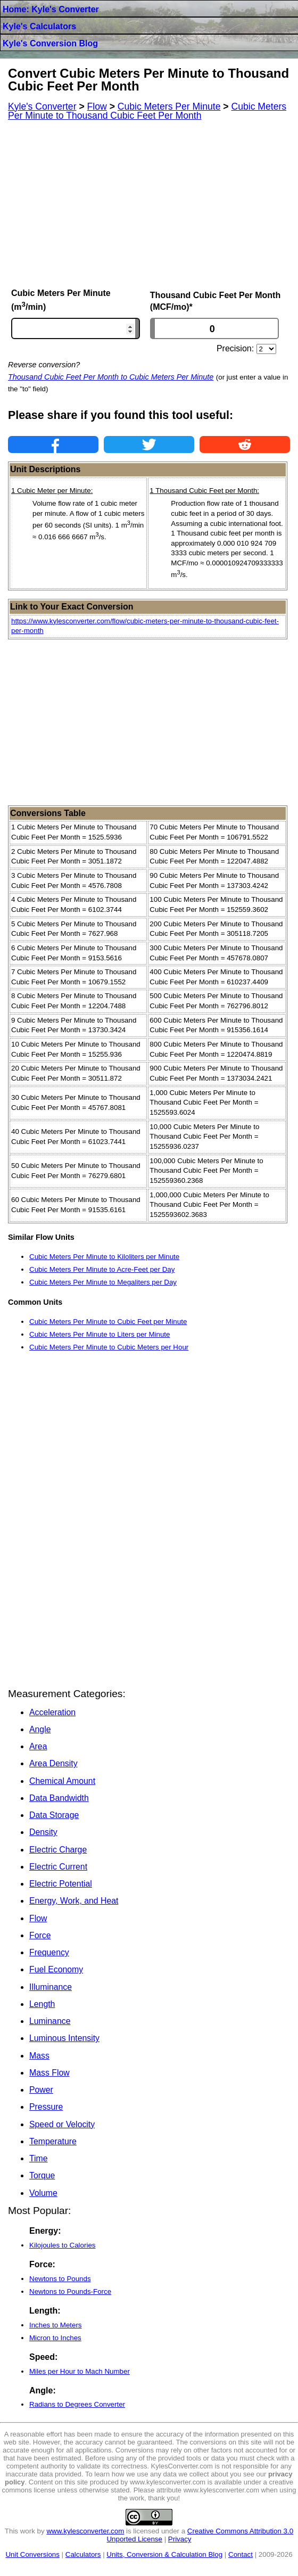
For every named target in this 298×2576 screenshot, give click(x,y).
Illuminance (50, 1986)
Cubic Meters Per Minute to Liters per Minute (99, 1334)
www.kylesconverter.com (85, 2531)
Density (43, 1832)
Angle (40, 1729)
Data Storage (54, 1815)
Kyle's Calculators (39, 26)
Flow (38, 1918)
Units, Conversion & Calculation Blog (164, 2554)
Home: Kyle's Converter (51, 9)
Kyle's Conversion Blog (50, 43)
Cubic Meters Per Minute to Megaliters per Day (103, 1282)
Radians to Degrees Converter (77, 2404)
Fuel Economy (56, 1969)
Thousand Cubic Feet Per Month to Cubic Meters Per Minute (110, 377)
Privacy (180, 2539)
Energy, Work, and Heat (73, 1900)
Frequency (49, 1952)
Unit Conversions (32, 2554)
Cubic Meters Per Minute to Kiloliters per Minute (104, 1257)
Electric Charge (58, 1849)
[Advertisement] (149, 204)
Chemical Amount (62, 1780)
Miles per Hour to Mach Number (79, 2371)
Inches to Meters (55, 2325)
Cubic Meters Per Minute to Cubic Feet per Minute (108, 1322)
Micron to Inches (55, 2338)
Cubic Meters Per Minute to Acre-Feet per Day (102, 1269)
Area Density (53, 1763)
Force (40, 1935)
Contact (240, 2554)
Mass (39, 2055)
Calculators (83, 2554)
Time (38, 2158)
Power (41, 2089)
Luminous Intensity (64, 2038)
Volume (43, 2193)
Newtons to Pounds (60, 2279)
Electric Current (58, 1866)
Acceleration (52, 1712)
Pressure (46, 2106)
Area (38, 1746)
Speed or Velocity (62, 2124)
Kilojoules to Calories (62, 2245)
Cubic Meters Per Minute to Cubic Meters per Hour (108, 1347)
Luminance (49, 2021)
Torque (42, 2175)
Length (42, 2004)
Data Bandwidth (59, 1798)
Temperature (53, 2141)
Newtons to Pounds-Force (70, 2291)
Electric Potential (60, 1883)
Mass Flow (49, 2072)
